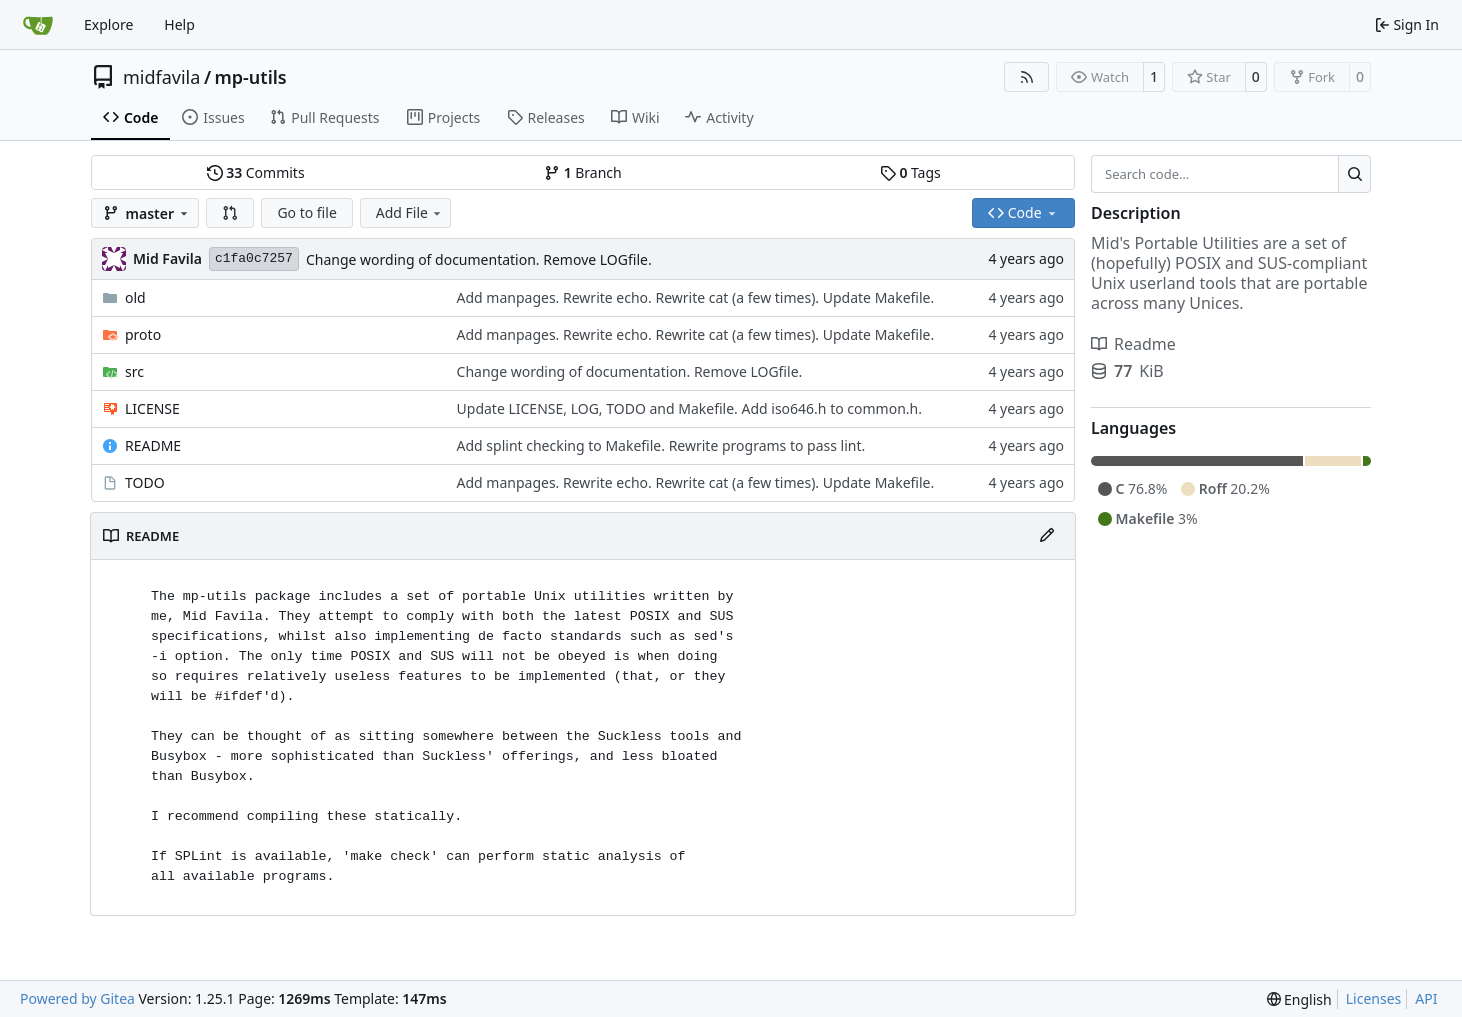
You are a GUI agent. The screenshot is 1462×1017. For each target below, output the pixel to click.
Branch (583, 172)
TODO (145, 482)
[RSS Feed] (1027, 77)
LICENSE (152, 408)
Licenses (1374, 998)
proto (143, 334)
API (1426, 998)
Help (179, 24)
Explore (108, 24)
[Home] (38, 25)
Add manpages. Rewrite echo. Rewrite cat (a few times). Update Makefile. (696, 297)
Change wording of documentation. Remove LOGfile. (479, 259)
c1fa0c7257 (254, 258)
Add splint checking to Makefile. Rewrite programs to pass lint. (661, 445)
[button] (230, 213)
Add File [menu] (410, 212)
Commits (256, 172)
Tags (910, 172)
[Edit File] (1047, 536)
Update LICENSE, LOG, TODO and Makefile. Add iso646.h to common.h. (689, 408)
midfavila (161, 77)
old (135, 297)
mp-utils (251, 77)
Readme (1133, 344)
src (134, 371)
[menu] (1299, 999)
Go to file (306, 212)
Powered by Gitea (77, 998)
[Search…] (1354, 174)
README (153, 445)
